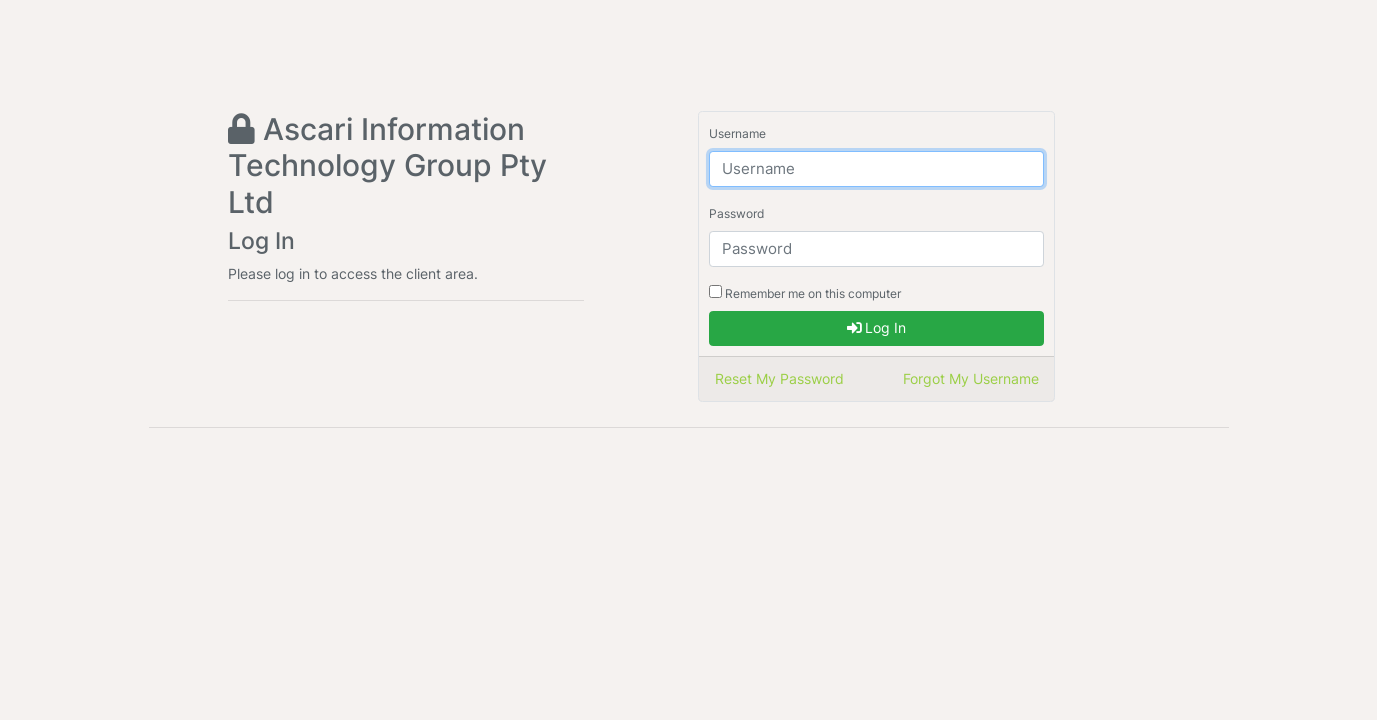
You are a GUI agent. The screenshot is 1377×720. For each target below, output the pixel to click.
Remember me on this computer (805, 293)
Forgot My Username (971, 378)
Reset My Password (779, 378)
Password (736, 213)
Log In (876, 327)
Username (737, 133)
